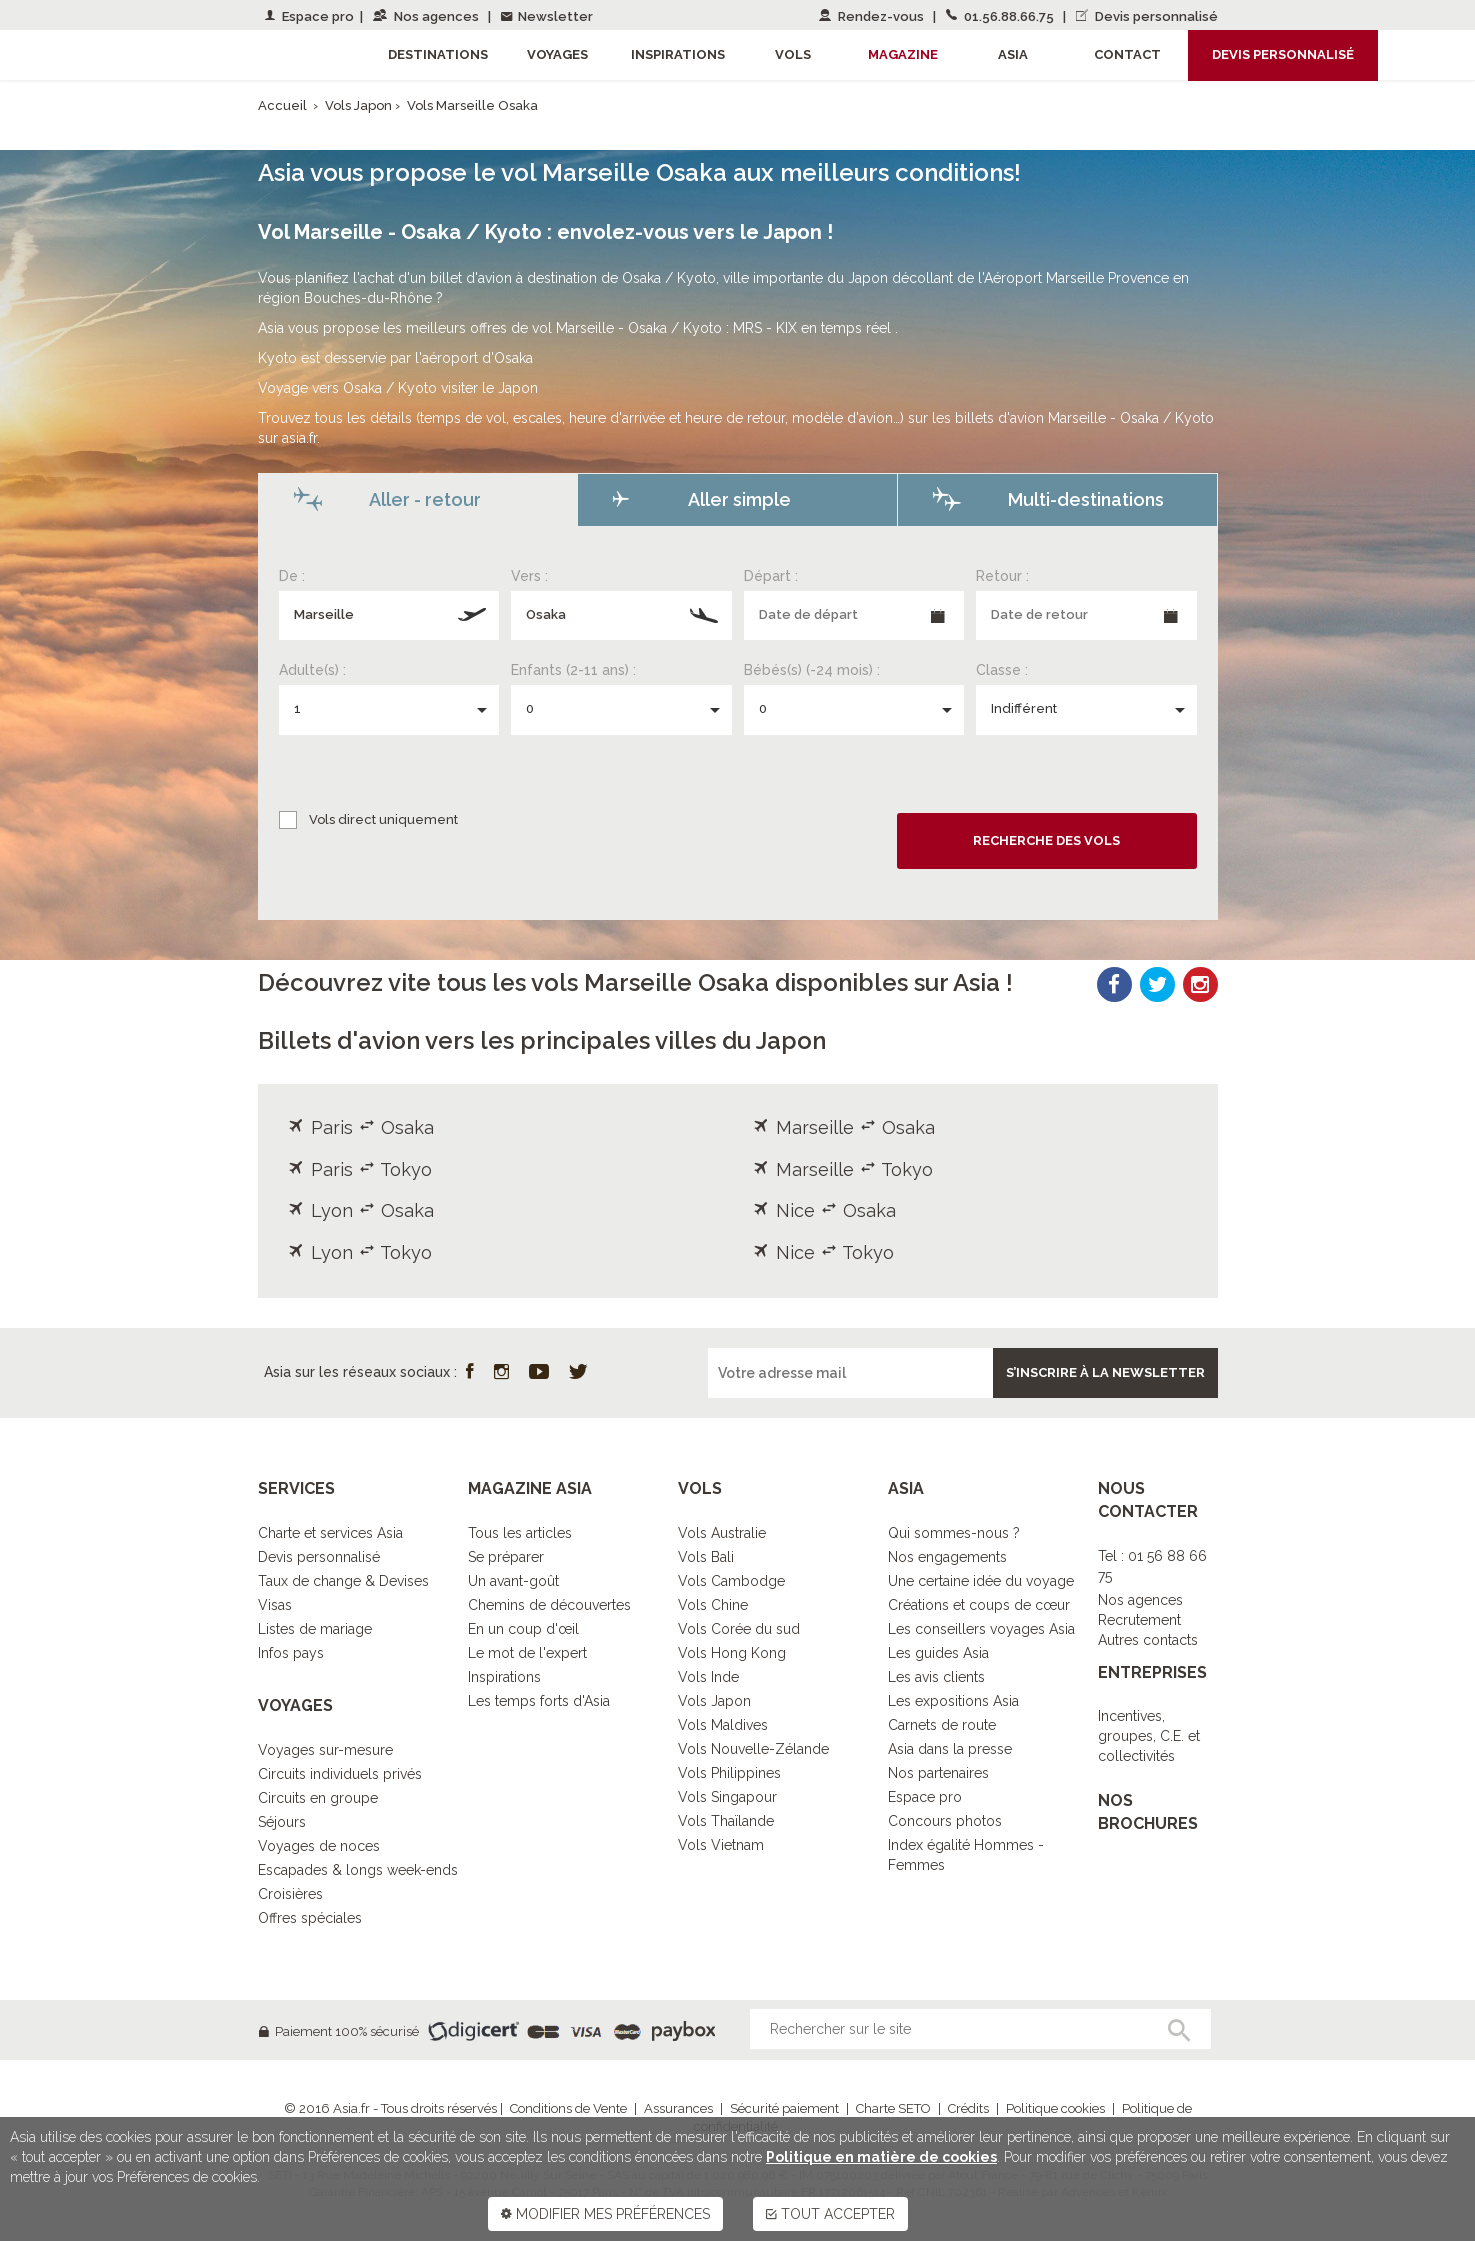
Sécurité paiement (784, 2108)
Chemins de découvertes (549, 1605)
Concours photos (945, 1821)
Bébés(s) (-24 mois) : (812, 670)
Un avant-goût (513, 1581)
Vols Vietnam (721, 1845)
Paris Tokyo (360, 1169)
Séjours (282, 1822)
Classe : (1002, 670)
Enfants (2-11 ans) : (573, 670)
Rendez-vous (873, 16)
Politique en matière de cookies (881, 2157)
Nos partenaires (938, 1773)
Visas (275, 1605)
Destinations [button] (438, 54)
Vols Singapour (727, 1797)
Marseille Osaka (844, 1127)
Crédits (968, 2108)
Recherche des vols (1046, 840)
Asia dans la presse (950, 1749)
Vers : (529, 576)
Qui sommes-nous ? (954, 1533)
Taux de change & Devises (343, 1581)
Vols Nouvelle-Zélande (753, 1749)
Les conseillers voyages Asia (981, 1629)
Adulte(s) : (312, 670)
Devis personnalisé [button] (1283, 54)
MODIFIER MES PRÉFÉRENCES (605, 2214)
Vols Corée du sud (739, 1629)
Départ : (771, 576)
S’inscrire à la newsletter (1105, 1372)
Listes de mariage (315, 1629)
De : (292, 576)
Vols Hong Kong (732, 1653)
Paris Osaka (361, 1127)
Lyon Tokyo (360, 1252)
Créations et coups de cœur (979, 1605)
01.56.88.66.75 (1001, 16)
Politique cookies (1055, 2108)
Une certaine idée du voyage (981, 1581)
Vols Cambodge (731, 1581)
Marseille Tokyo (843, 1169)
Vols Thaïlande (726, 1821)
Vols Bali (706, 1557)
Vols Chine (713, 1605)
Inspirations (504, 1677)
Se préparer (506, 1557)
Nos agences (427, 16)
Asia (1013, 54)
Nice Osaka (824, 1210)
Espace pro (309, 16)
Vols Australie (722, 1533)
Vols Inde (708, 1677)
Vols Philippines (729, 1773)
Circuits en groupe (318, 1798)
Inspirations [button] (678, 54)
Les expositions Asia (953, 1701)
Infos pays (291, 1653)
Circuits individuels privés (340, 1774)
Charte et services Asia (330, 1533)
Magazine (903, 54)
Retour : (1002, 576)
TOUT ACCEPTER (830, 2214)
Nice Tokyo (823, 1252)
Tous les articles (520, 1533)
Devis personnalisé (1147, 16)
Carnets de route (942, 1725)
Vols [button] (793, 54)
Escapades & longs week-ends (358, 1870)
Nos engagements (947, 1557)
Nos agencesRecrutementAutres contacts (1148, 1620)
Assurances (678, 2108)
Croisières (290, 1894)
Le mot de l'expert (527, 1653)
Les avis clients (936, 1677)
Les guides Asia (938, 1653)
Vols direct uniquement (383, 819)
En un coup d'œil (523, 1629)
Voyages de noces (319, 1846)
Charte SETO (893, 2108)
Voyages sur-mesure (325, 1750)
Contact (1127, 54)
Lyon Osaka (361, 1210)
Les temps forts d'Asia (539, 1701)
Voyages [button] (557, 54)
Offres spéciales (310, 1918)
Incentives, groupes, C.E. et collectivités (1149, 1736)
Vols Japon (360, 105)
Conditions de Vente (568, 2108)
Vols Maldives (723, 1725)
